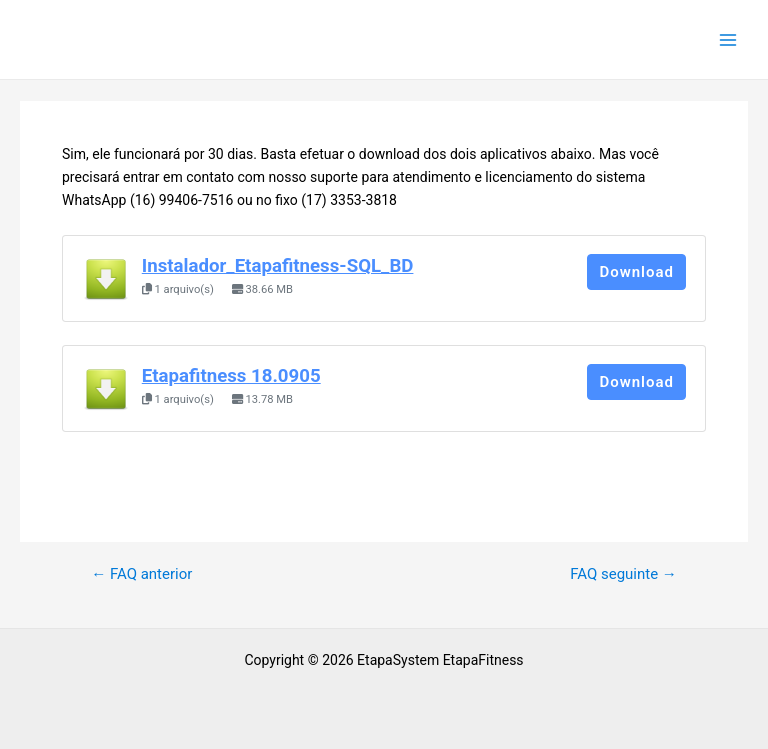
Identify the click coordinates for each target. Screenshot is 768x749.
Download (636, 272)
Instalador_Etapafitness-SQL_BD (278, 266)
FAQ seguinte (623, 574)
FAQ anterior (141, 574)
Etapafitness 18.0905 (231, 376)
